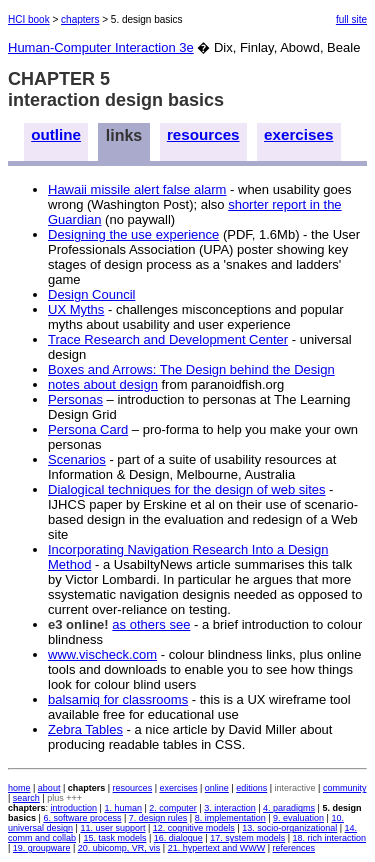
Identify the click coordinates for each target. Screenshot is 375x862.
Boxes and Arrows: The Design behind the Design (191, 369)
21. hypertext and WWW (217, 848)
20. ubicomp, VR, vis (119, 848)
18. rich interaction (330, 838)
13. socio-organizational (289, 828)
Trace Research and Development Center (168, 339)
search (26, 798)
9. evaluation (298, 818)
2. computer (173, 808)
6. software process (82, 818)
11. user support (112, 828)
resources (203, 134)
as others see (151, 624)
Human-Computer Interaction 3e (101, 47)
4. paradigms (289, 808)
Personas (75, 399)
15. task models (114, 838)
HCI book (29, 19)
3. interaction (230, 808)
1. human (123, 808)
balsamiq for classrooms (118, 699)
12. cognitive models (194, 828)
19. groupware (42, 848)
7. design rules (158, 818)
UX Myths (76, 309)
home (19, 788)
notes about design (103, 384)
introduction (74, 808)
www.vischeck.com (102, 654)
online (217, 788)
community (345, 788)
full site (351, 19)
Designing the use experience (133, 234)
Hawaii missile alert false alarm (137, 189)
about (49, 788)
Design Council (91, 294)
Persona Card (88, 429)
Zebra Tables (85, 729)
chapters (80, 19)
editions (251, 788)
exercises (298, 134)
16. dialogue (178, 838)
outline (56, 134)
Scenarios (77, 459)
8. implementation (230, 818)
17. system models (247, 838)
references (294, 848)
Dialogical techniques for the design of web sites (187, 489)
